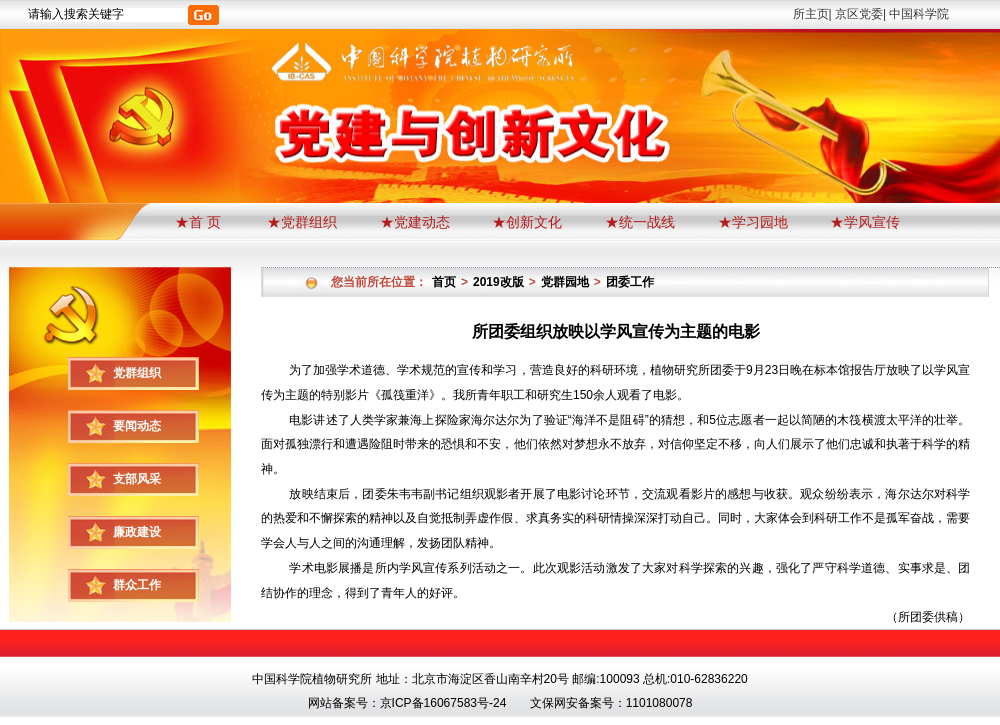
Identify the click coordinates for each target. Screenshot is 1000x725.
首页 (444, 282)
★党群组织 (302, 222)
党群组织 (137, 373)
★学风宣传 (865, 222)
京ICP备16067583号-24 (443, 703)
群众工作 (137, 585)
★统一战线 (640, 222)
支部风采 (137, 479)
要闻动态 (137, 426)
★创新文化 (527, 222)
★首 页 (200, 222)
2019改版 (498, 282)
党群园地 (565, 282)
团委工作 (630, 282)
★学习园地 (753, 222)
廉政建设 (137, 532)
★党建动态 (415, 222)
